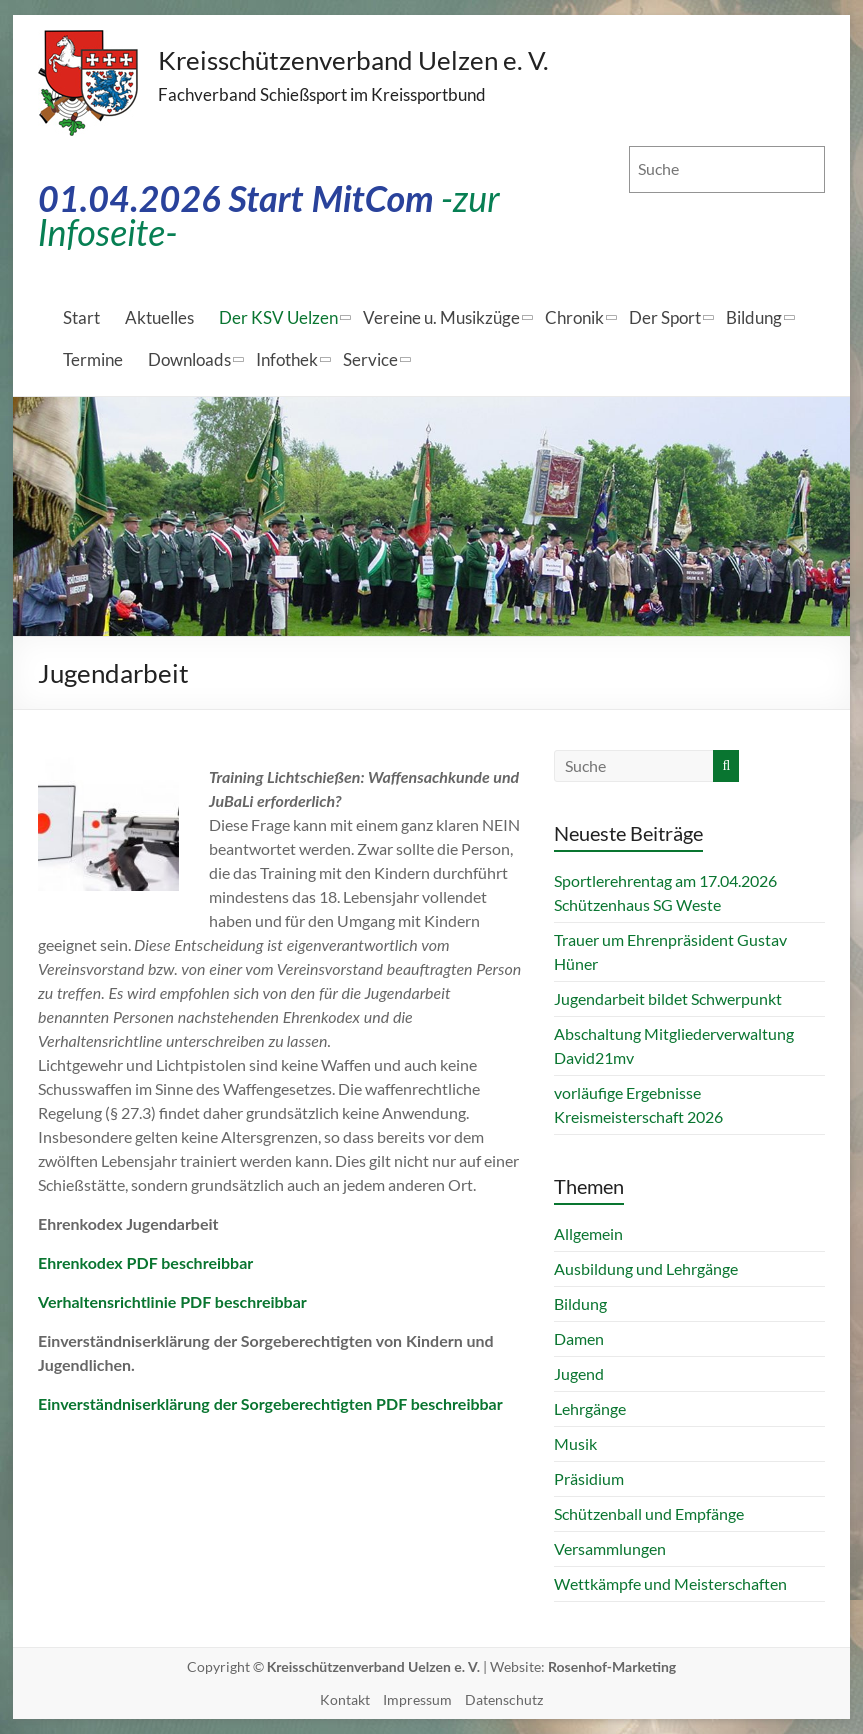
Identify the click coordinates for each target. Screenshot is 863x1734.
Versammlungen (610, 1548)
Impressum (417, 1699)
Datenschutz (504, 1699)
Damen (579, 1338)
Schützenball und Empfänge (649, 1513)
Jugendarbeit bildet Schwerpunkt (668, 998)
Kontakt (345, 1699)
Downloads (189, 359)
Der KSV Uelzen (278, 317)
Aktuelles (159, 317)
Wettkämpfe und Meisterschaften (670, 1583)
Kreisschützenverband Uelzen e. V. (354, 60)
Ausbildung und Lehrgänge (646, 1268)
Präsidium (589, 1478)
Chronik (574, 317)
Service (370, 359)
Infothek (287, 359)
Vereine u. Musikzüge (441, 317)
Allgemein (588, 1233)
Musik (575, 1443)
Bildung (754, 317)
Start (81, 317)
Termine (93, 359)
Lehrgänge (590, 1408)
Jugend (579, 1373)
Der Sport (665, 317)
